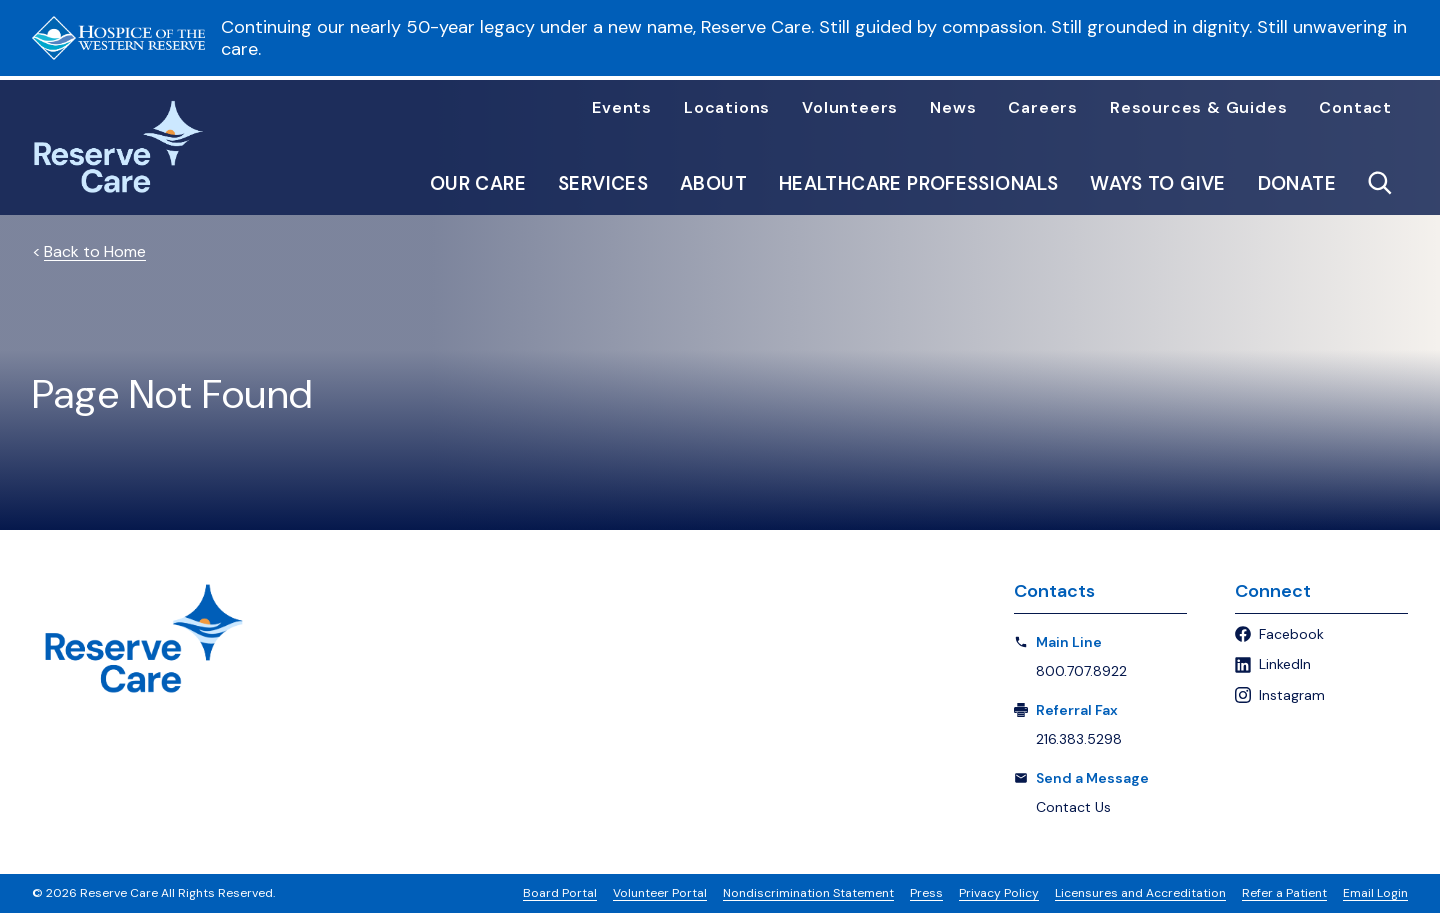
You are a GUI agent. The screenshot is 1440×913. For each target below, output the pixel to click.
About (713, 183)
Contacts (1054, 591)
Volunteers (850, 108)
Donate (1297, 183)
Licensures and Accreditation (1140, 893)
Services (603, 183)
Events (622, 108)
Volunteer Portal (660, 893)
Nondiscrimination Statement (808, 893)
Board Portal (560, 893)
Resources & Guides (1198, 108)
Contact (1355, 108)
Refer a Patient (1284, 893)
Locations (727, 108)
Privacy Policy (999, 893)
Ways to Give (1158, 183)
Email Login (1375, 893)
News (953, 108)
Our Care (478, 183)
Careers (1043, 108)
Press (926, 893)
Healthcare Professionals (918, 183)
